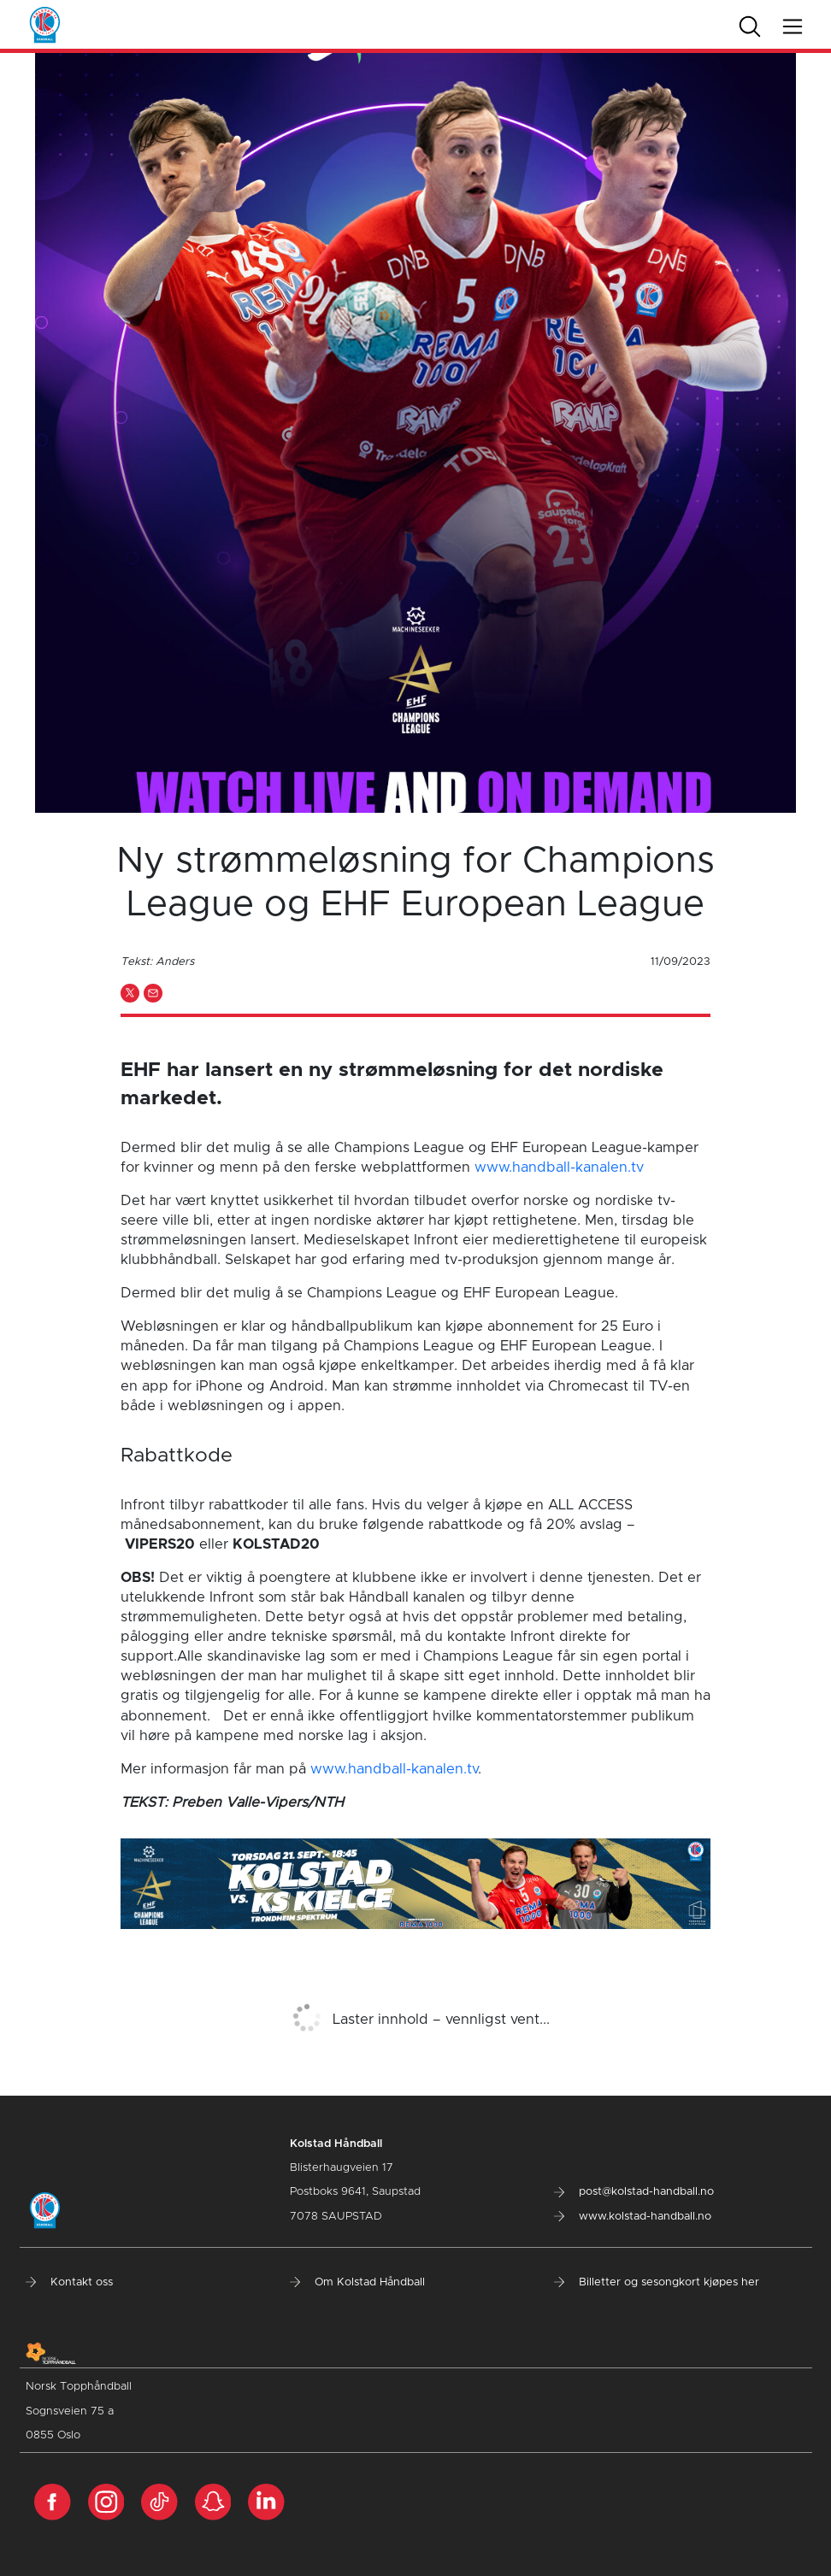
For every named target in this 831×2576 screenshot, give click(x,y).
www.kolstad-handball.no (632, 2216)
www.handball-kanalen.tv (559, 1167)
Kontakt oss (69, 2282)
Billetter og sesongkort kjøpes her (656, 2282)
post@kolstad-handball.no (634, 2191)
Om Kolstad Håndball (357, 2282)
